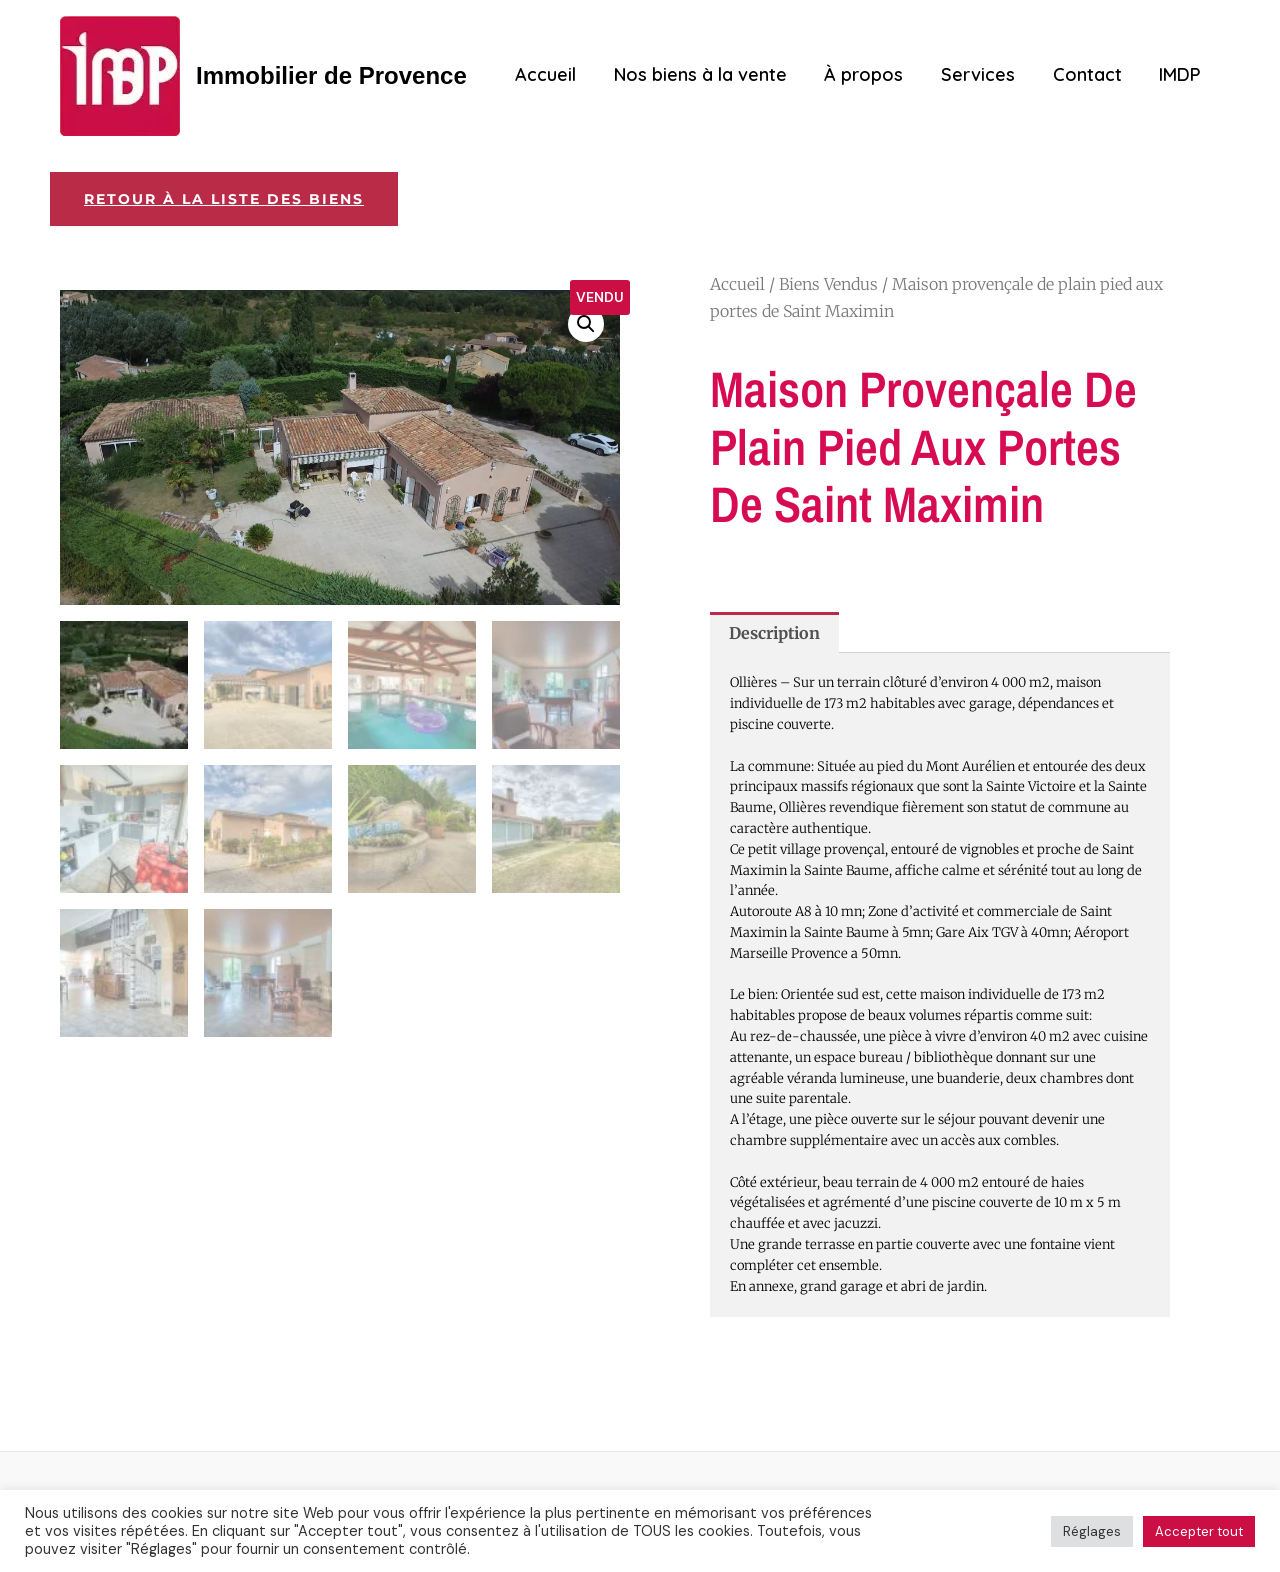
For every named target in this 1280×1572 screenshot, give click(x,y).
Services (982, 75)
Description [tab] (774, 633)
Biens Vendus (828, 284)
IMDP (1181, 75)
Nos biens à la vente (707, 75)
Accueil (554, 75)
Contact (1089, 75)
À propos (869, 75)
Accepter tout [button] (1199, 1531)
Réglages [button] (1092, 1531)
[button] (586, 324)
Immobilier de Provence (331, 75)
